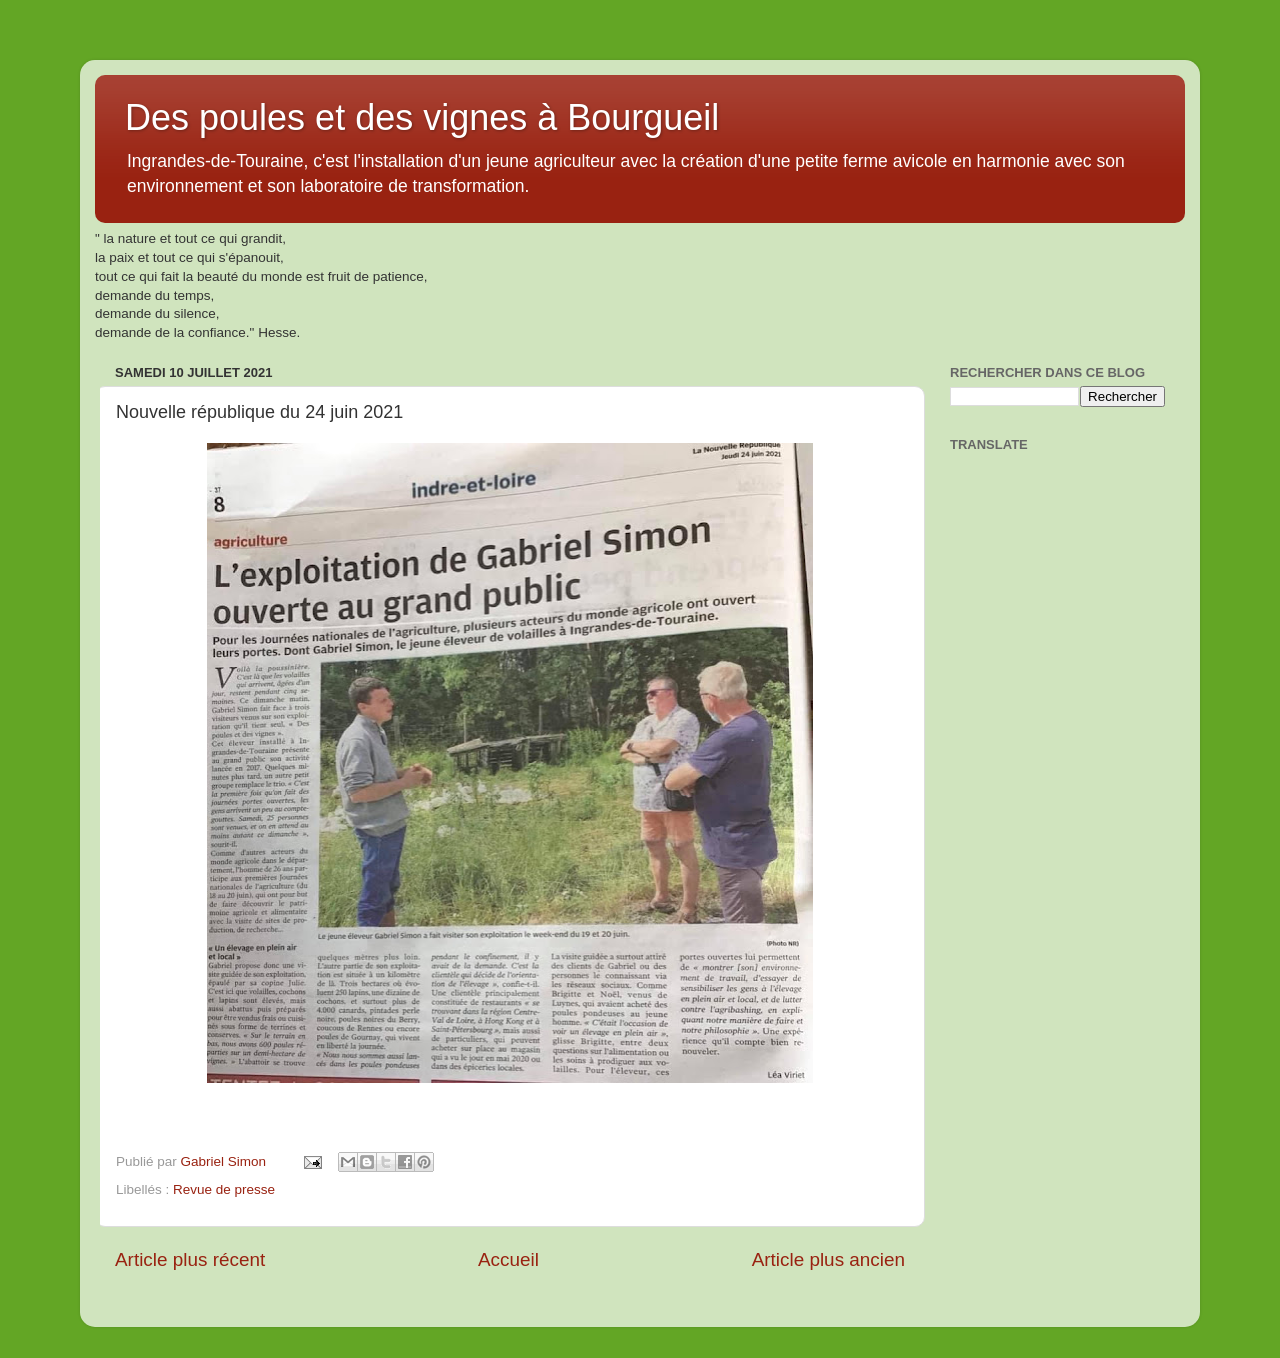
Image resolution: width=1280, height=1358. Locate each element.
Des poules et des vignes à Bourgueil (422, 117)
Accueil (508, 1259)
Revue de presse (224, 1189)
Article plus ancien (828, 1259)
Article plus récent (190, 1259)
